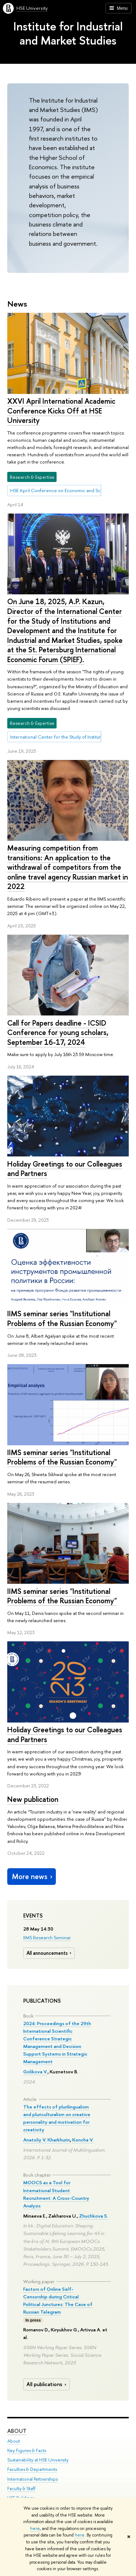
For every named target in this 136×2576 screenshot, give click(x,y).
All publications (47, 2384)
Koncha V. (83, 2139)
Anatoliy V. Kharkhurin (46, 2139)
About (16, 2431)
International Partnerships (32, 2479)
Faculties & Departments (32, 2470)
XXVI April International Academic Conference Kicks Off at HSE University (61, 410)
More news (33, 1876)
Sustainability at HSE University (38, 2460)
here (35, 2528)
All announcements (50, 1953)
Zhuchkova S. (93, 2216)
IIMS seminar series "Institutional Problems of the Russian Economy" (62, 1318)
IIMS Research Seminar (47, 1937)
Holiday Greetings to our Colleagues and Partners (64, 1169)
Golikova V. (35, 2071)
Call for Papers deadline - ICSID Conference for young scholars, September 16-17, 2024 (57, 1032)
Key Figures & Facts (26, 2451)
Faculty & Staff (21, 2488)
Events (33, 1915)
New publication (32, 1799)
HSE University (32, 8)
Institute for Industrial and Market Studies (68, 33)
